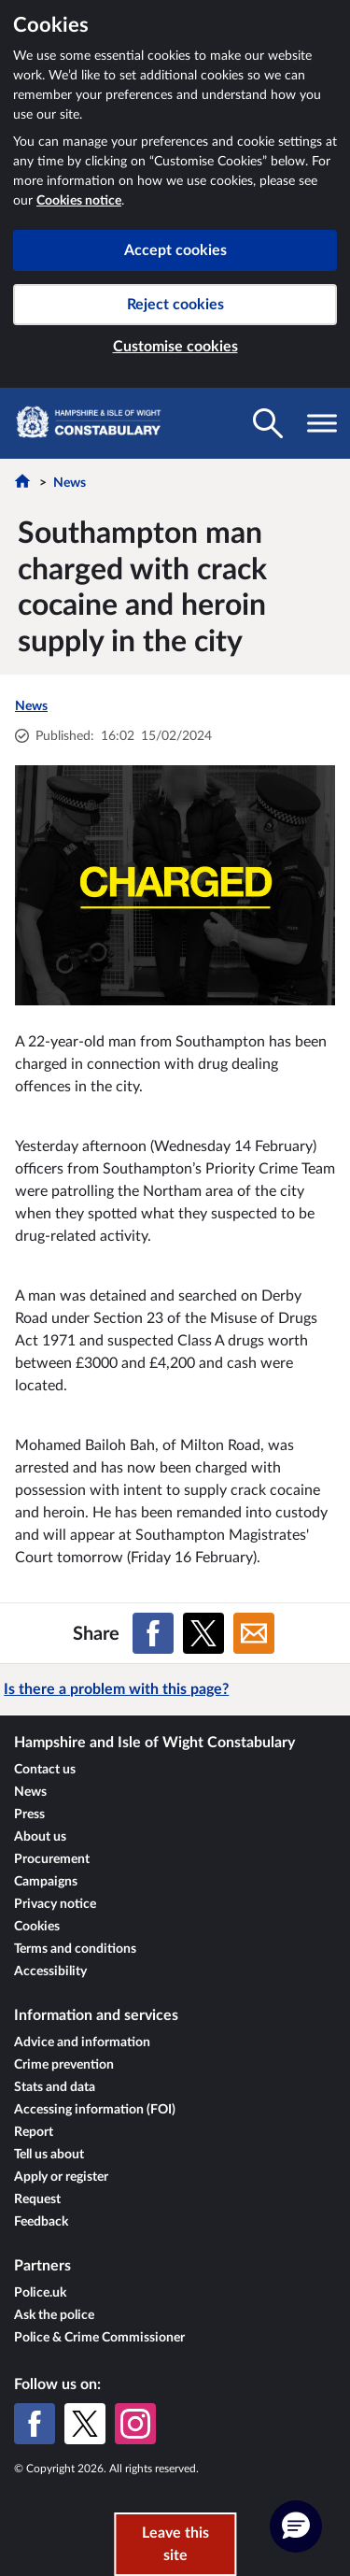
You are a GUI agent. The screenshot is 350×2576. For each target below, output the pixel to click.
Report (33, 2132)
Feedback (41, 2221)
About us (40, 1836)
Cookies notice (78, 200)
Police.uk (40, 2292)
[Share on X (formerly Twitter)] (203, 1633)
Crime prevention (64, 2064)
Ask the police (54, 2315)
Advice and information (82, 2042)
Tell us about (49, 2154)
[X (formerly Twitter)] (84, 2423)
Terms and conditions (75, 1949)
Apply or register (61, 2177)
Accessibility (50, 1971)
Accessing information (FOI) (94, 2109)
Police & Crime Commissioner (99, 2337)
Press (29, 1814)
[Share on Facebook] (153, 1633)
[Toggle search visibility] (267, 423)
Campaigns (45, 1881)
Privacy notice (55, 1904)
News (69, 483)
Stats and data (54, 2087)
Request (37, 2199)
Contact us (45, 1769)
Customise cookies (175, 346)
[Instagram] (135, 2423)
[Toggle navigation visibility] (322, 423)
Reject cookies (175, 304)
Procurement (52, 1859)
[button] (296, 2526)
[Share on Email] (253, 1633)
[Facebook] (34, 2423)
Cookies (37, 1926)
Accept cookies (175, 250)
